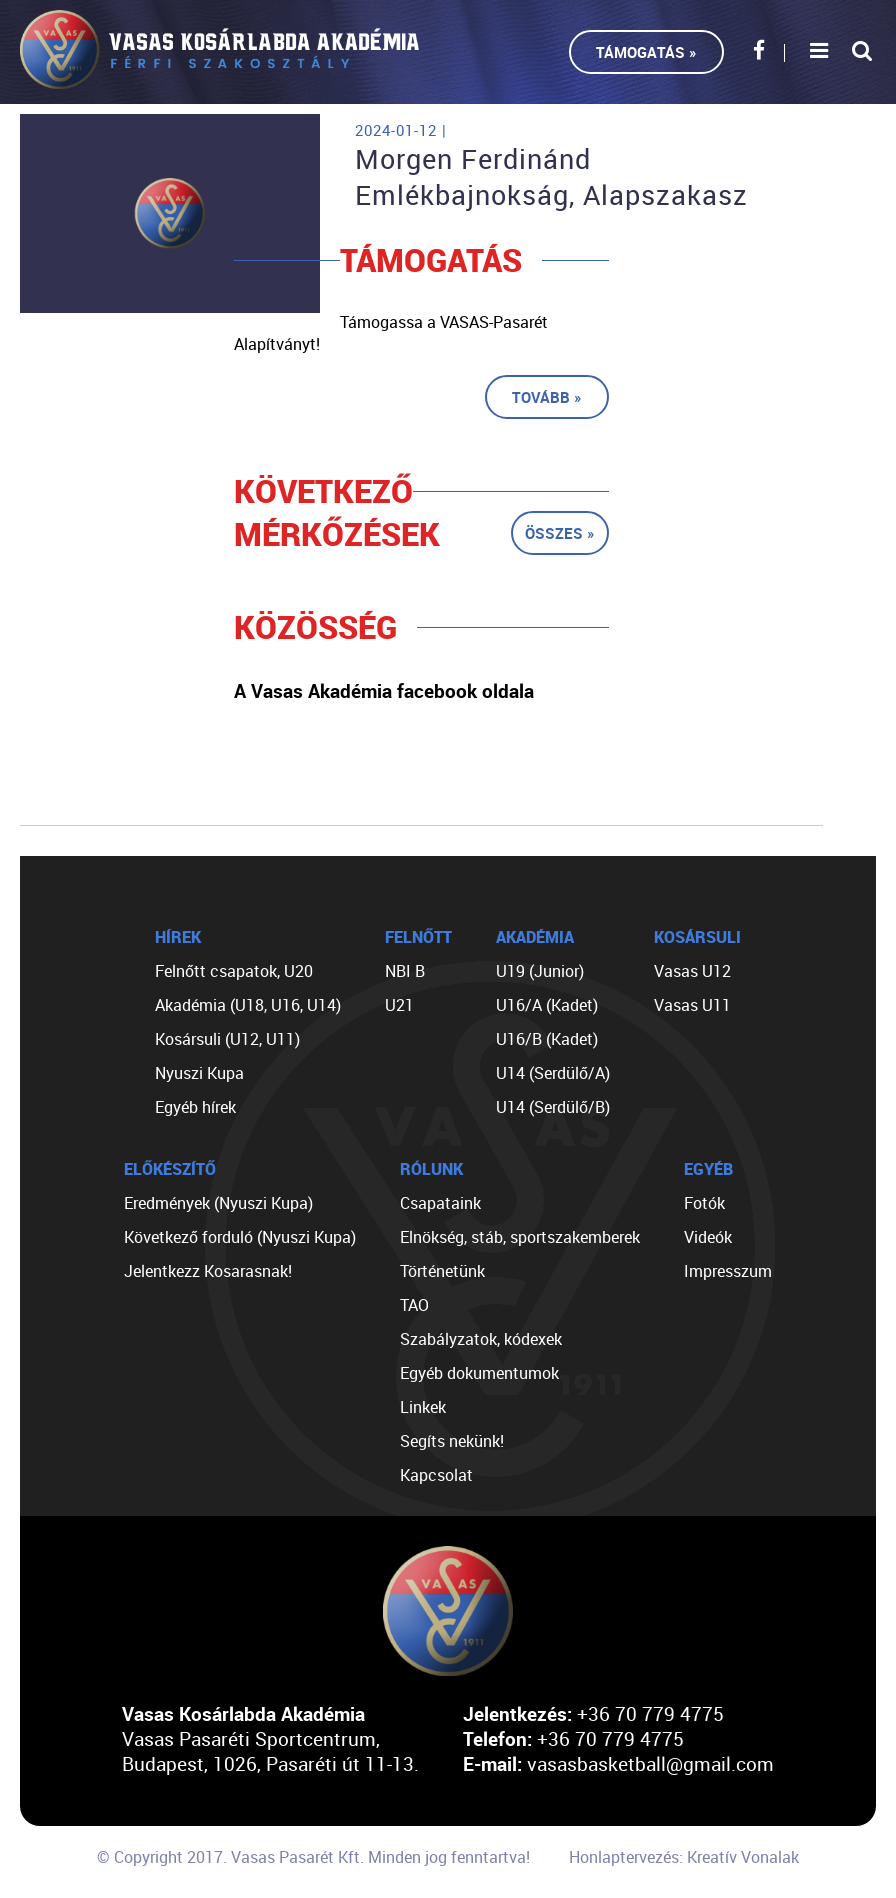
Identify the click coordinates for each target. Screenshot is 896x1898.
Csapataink (440, 1203)
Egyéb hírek (195, 1107)
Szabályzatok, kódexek (481, 1339)
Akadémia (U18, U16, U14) (248, 1005)
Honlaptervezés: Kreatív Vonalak (684, 1857)
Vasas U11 (692, 1005)
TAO (414, 1305)
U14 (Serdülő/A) (553, 1073)
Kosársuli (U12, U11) (227, 1039)
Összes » (560, 533)
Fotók (704, 1203)
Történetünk (442, 1271)
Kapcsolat (436, 1475)
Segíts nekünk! (452, 1441)
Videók (708, 1237)
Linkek (423, 1407)
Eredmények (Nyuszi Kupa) (218, 1203)
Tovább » (547, 397)
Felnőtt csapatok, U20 (234, 971)
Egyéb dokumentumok (479, 1373)
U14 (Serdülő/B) (553, 1107)
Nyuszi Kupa (199, 1073)
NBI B (405, 971)
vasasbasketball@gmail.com (650, 1763)
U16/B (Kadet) (547, 1039)
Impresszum (728, 1271)
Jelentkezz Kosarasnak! (208, 1271)
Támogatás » (646, 52)
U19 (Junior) (540, 971)
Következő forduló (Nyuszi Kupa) (240, 1237)
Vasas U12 (692, 971)
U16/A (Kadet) (547, 1005)
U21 (399, 1005)
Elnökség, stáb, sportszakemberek (520, 1237)
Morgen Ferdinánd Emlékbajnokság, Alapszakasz (551, 177)
